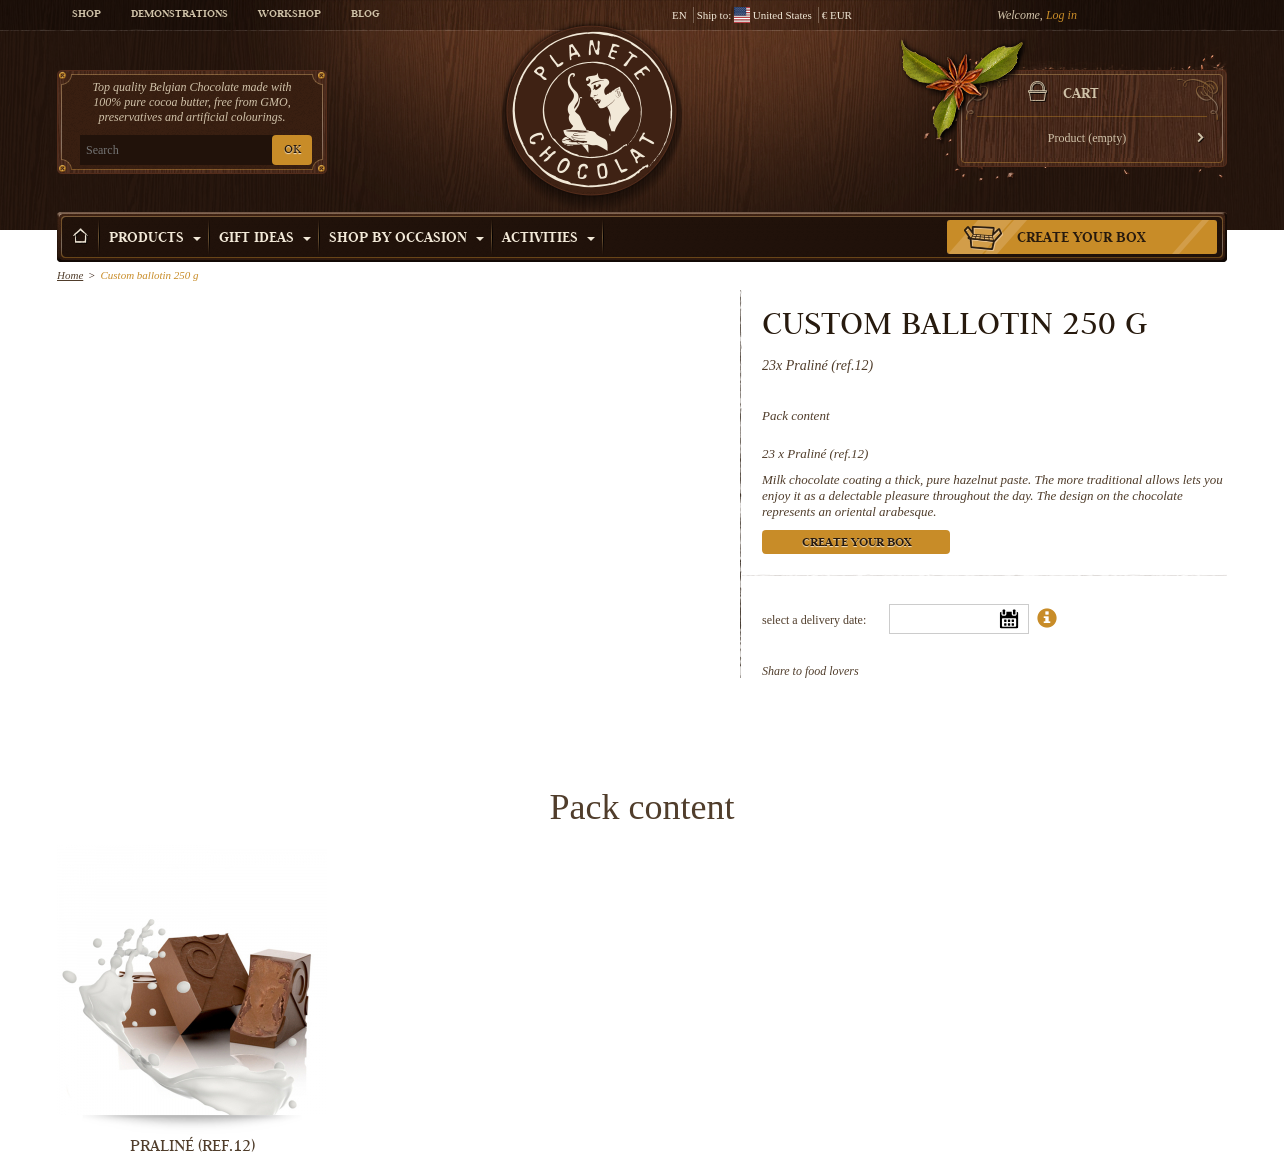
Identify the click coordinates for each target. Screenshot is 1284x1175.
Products (155, 239)
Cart (1081, 95)
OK (292, 150)
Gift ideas (265, 239)
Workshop (289, 15)
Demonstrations (179, 15)
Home (70, 275)
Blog (365, 15)
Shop (86, 15)
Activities (548, 239)
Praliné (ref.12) (827, 453)
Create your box (1081, 239)
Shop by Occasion (406, 239)
